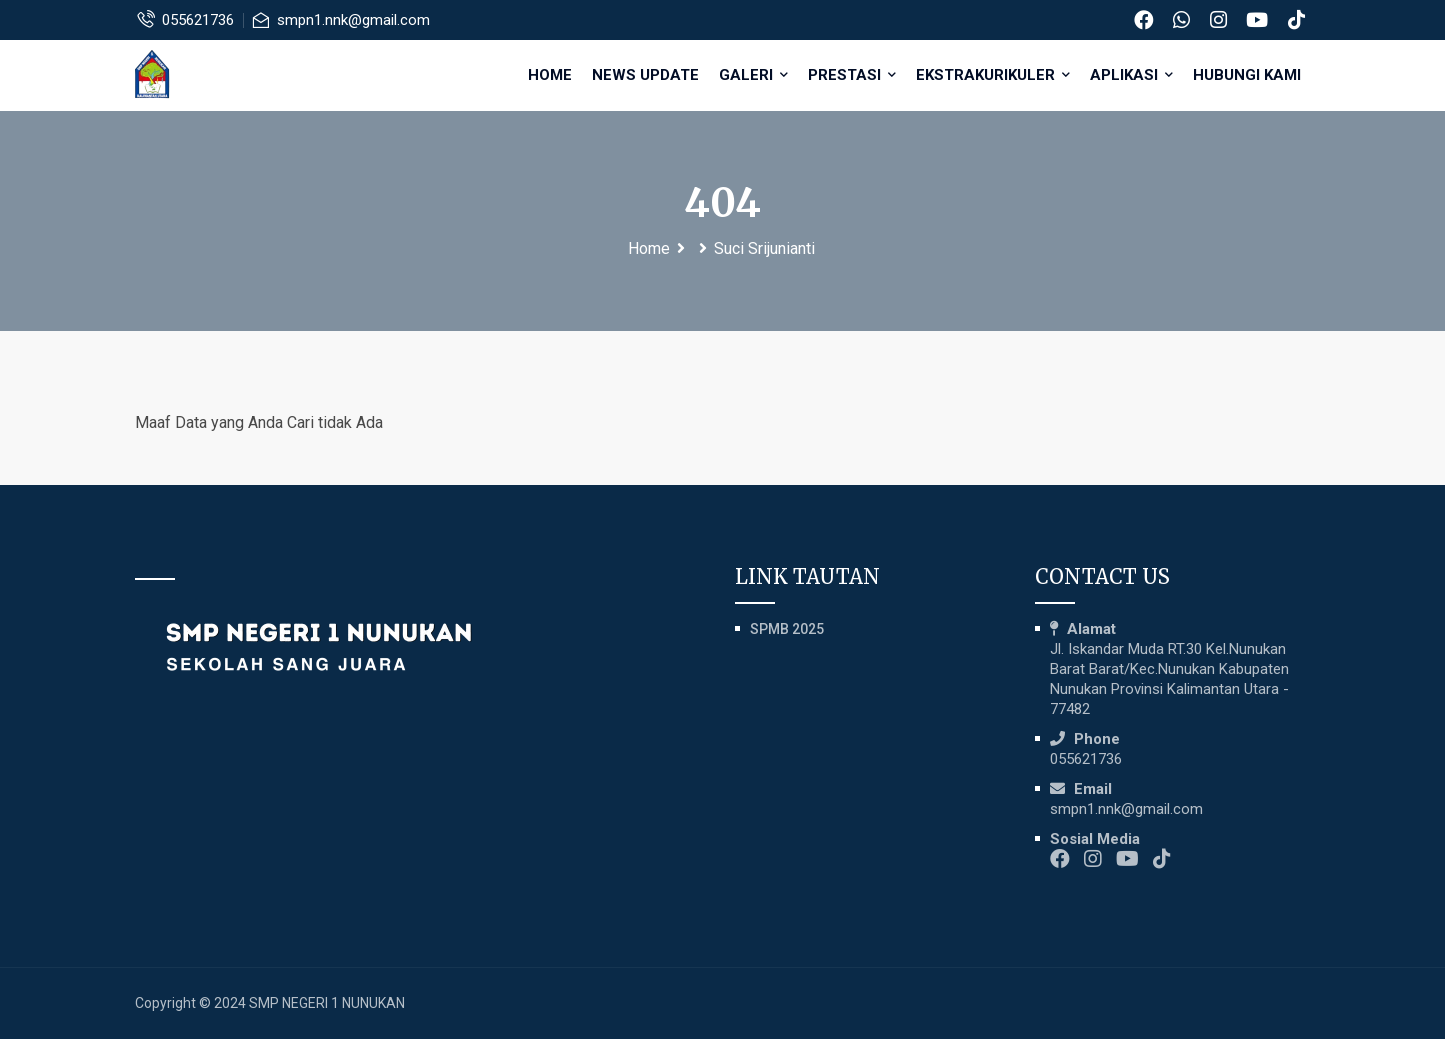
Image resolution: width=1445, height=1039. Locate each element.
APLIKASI (1131, 75)
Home (550, 75)
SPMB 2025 (787, 629)
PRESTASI (852, 75)
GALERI (753, 75)
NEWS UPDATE (645, 75)
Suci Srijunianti (764, 248)
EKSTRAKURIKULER (993, 75)
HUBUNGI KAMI (1247, 75)
